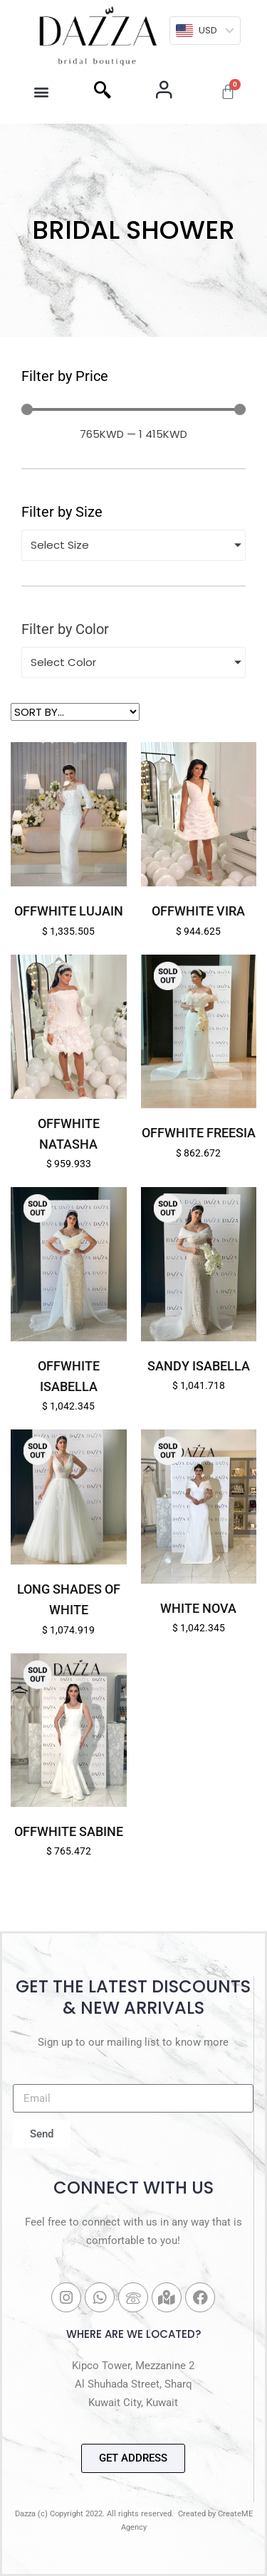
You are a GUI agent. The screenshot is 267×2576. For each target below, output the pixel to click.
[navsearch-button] (102, 91)
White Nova (198, 1608)
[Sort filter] (75, 712)
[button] (41, 92)
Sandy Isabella (198, 1365)
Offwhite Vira (198, 910)
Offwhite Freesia (199, 1132)
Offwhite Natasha (69, 1134)
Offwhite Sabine (68, 1831)
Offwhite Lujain (68, 910)
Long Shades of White (68, 1599)
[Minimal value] (133, 409)
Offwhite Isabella (69, 1376)
